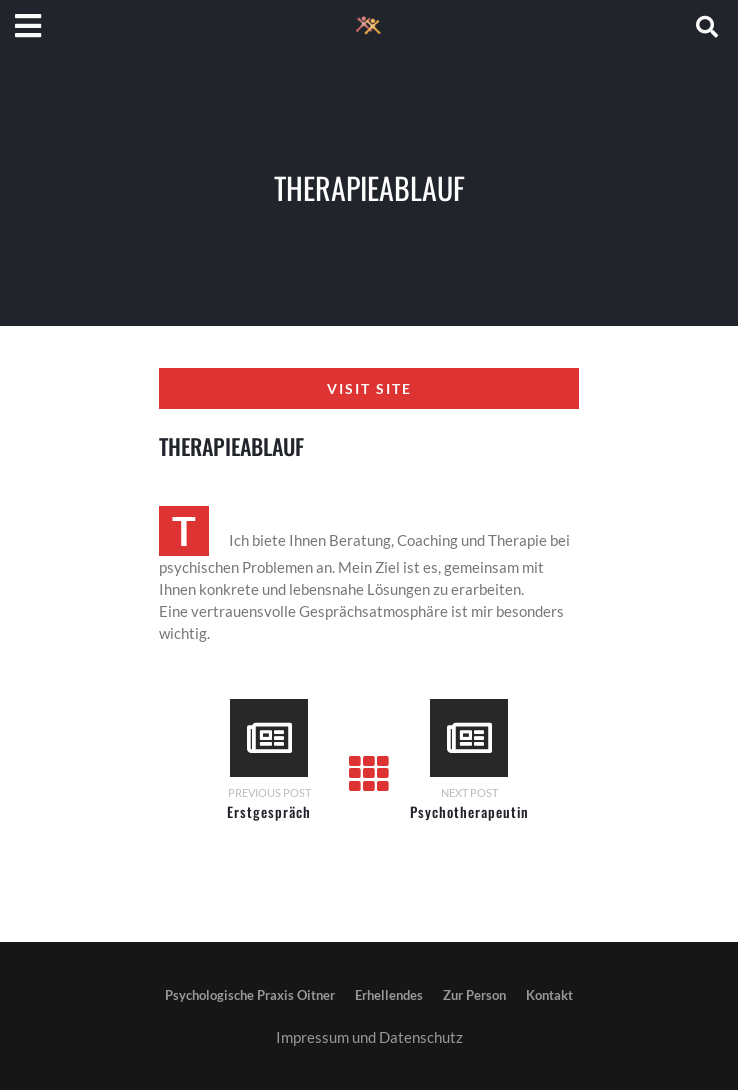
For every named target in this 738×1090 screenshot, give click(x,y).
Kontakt (549, 995)
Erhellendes (389, 995)
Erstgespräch (269, 811)
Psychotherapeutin (469, 811)
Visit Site (369, 388)
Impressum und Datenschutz (369, 1037)
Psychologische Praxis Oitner (250, 995)
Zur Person (474, 995)
